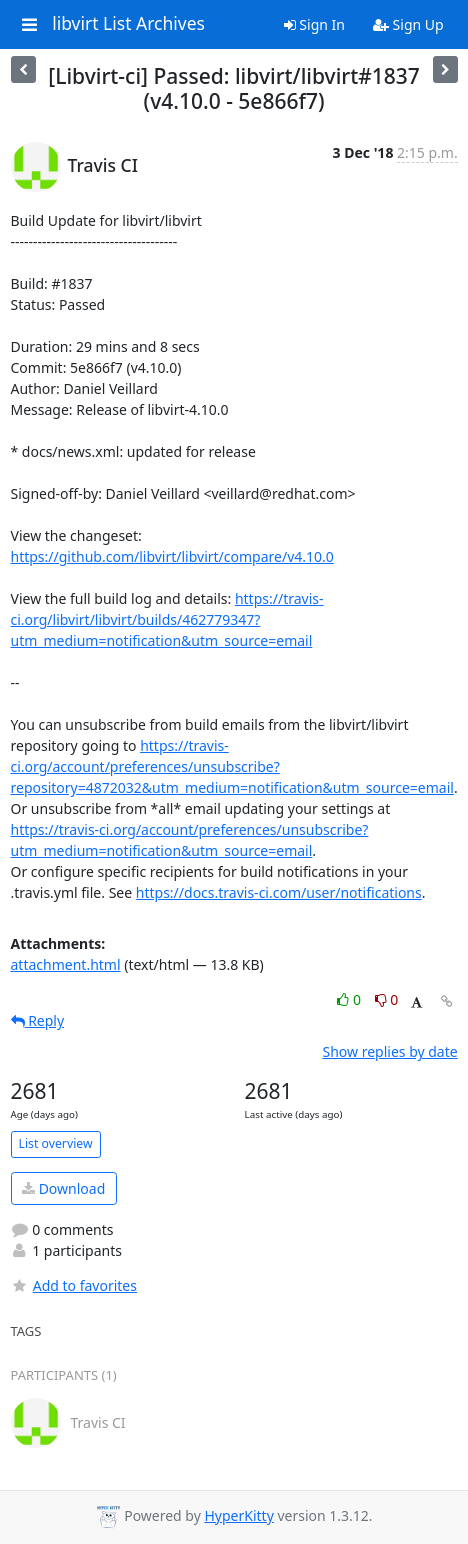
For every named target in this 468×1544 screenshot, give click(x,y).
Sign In (314, 24)
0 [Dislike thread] (387, 999)
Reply (38, 1020)
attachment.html (66, 964)
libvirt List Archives (128, 24)
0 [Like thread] (350, 999)
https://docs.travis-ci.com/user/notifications (279, 892)
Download (63, 1188)
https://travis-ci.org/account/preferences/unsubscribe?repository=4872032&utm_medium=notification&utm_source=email (232, 766)
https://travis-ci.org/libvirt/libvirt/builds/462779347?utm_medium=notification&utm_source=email (167, 619)
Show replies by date (389, 1051)
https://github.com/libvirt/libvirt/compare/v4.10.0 (172, 556)
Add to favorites (74, 1285)
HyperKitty (238, 1515)
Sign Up (408, 24)
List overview (56, 1143)
